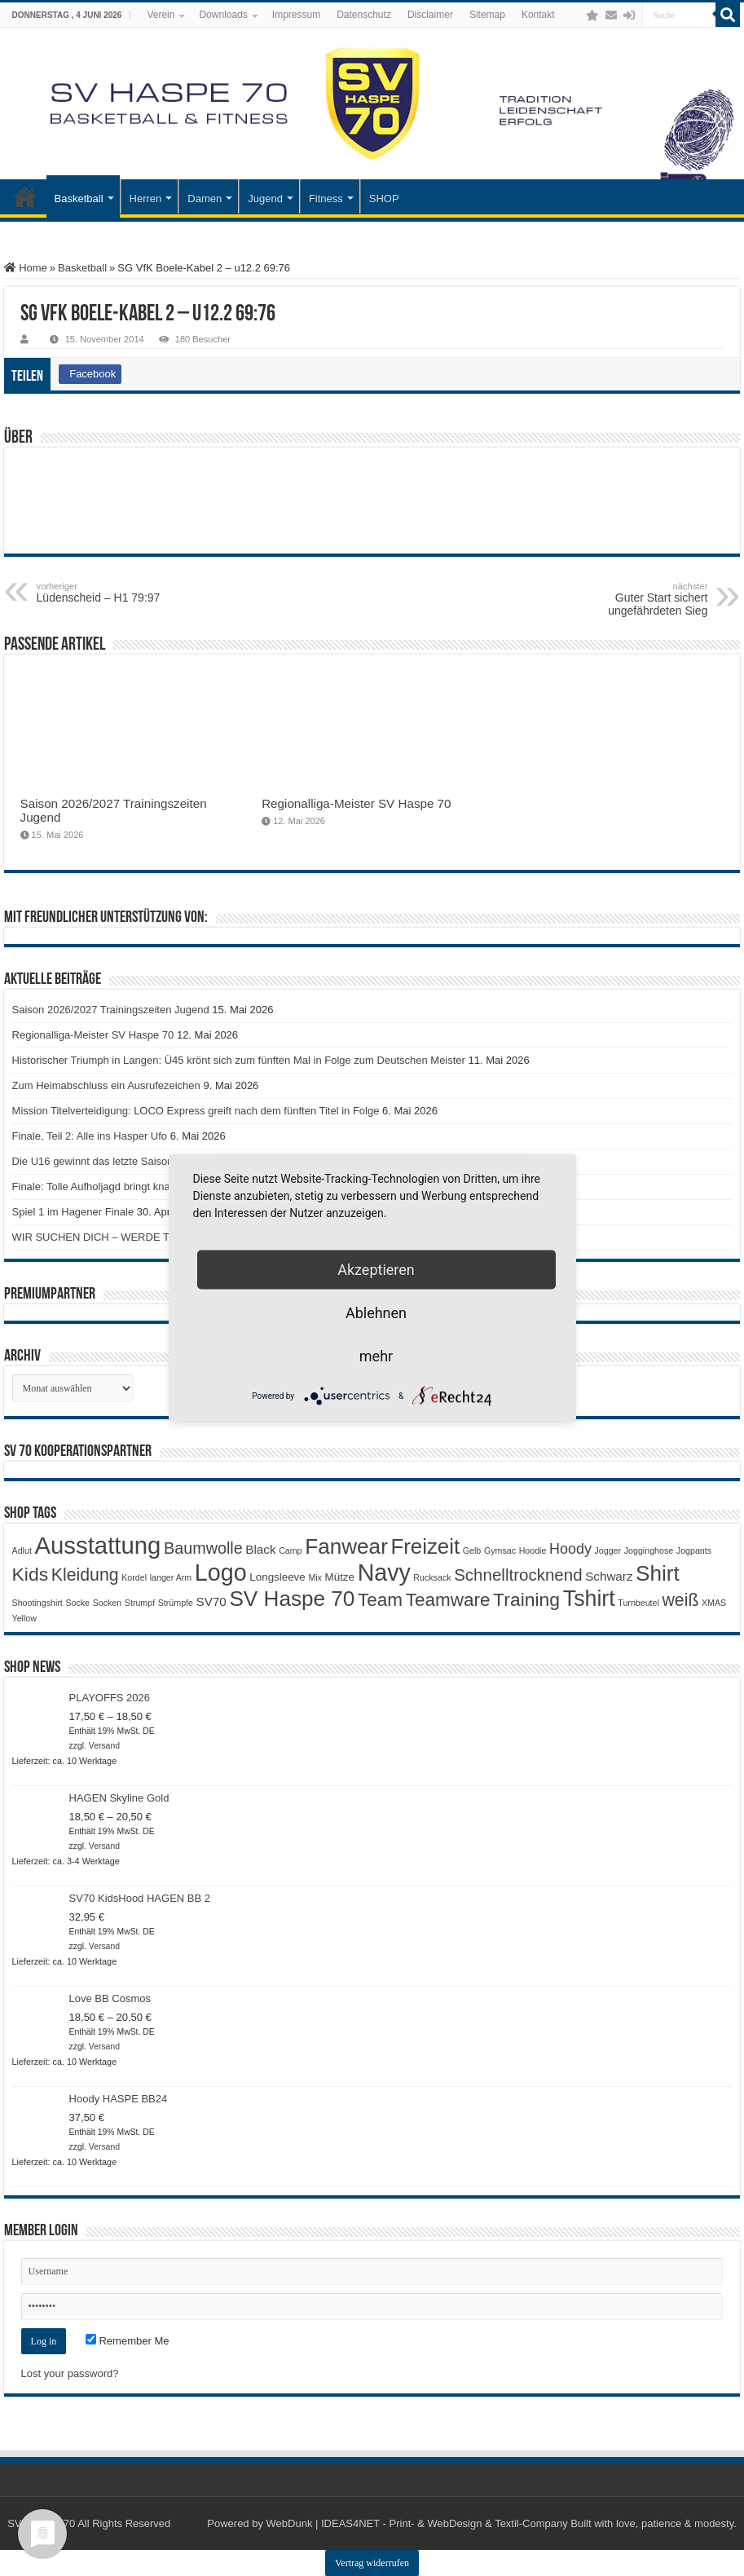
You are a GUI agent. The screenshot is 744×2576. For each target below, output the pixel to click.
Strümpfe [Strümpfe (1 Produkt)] (175, 1603)
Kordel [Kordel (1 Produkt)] (134, 1577)
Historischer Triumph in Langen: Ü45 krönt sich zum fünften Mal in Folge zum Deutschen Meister (238, 1060)
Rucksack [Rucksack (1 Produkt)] (432, 1577)
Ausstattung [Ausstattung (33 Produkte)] (97, 1545)
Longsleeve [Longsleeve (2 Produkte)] (277, 1577)
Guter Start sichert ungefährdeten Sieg (623, 599)
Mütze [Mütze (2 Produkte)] (339, 1577)
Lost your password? (70, 2373)
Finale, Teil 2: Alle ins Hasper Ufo (90, 1136)
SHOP (384, 198)
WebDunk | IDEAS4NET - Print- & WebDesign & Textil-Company (417, 2523)
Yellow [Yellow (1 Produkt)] (24, 1618)
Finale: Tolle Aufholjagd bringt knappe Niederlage (127, 1186)
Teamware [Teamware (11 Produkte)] (448, 1600)
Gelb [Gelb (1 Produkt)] (472, 1550)
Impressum (296, 14)
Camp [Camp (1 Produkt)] (290, 1550)
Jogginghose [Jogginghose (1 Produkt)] (648, 1550)
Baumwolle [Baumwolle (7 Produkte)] (203, 1548)
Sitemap (487, 14)
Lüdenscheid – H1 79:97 (120, 592)
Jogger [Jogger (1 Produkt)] (608, 1550)
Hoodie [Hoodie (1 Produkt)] (533, 1550)
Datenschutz (364, 14)
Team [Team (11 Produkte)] (380, 1600)
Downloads (223, 14)
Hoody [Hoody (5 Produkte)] (570, 1549)
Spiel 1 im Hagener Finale (73, 1212)
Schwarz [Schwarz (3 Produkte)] (608, 1576)
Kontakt (538, 14)
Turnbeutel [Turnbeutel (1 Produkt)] (638, 1603)
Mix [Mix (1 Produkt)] (315, 1577)
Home (25, 268)
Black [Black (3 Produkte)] (260, 1549)
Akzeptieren (376, 1269)
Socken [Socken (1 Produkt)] (107, 1603)
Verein (160, 14)
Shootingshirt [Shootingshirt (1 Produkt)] (37, 1603)
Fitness (326, 198)
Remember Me (127, 2341)
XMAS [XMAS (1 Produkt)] (714, 1603)
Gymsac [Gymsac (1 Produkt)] (500, 1550)
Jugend (265, 198)
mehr (376, 1356)
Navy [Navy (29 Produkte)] (384, 1572)
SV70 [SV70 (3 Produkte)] (211, 1601)
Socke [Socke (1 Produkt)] (77, 1603)
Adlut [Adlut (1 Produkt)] (22, 1550)
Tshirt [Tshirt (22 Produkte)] (589, 1598)
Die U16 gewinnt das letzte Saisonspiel (104, 1161)
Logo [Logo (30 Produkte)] (221, 1572)
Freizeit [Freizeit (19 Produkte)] (425, 1546)
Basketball (79, 198)
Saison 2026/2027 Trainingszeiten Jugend (110, 1009)
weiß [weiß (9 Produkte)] (680, 1600)
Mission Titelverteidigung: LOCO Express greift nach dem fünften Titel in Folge (196, 1111)
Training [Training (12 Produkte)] (526, 1599)
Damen (204, 198)
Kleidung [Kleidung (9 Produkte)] (85, 1575)
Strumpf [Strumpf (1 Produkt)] (140, 1603)
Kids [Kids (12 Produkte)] (30, 1574)
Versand (104, 1745)
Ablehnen (376, 1312)
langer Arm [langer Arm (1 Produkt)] (171, 1577)
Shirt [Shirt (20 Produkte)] (658, 1573)
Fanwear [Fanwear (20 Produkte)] (346, 1546)
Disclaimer (430, 14)
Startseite (25, 196)
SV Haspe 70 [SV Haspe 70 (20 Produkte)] (291, 1598)
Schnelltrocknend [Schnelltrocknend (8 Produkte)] (518, 1574)
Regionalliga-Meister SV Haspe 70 (356, 803)
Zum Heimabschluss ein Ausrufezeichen (106, 1085)
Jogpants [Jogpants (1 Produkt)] (693, 1550)
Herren (146, 198)
